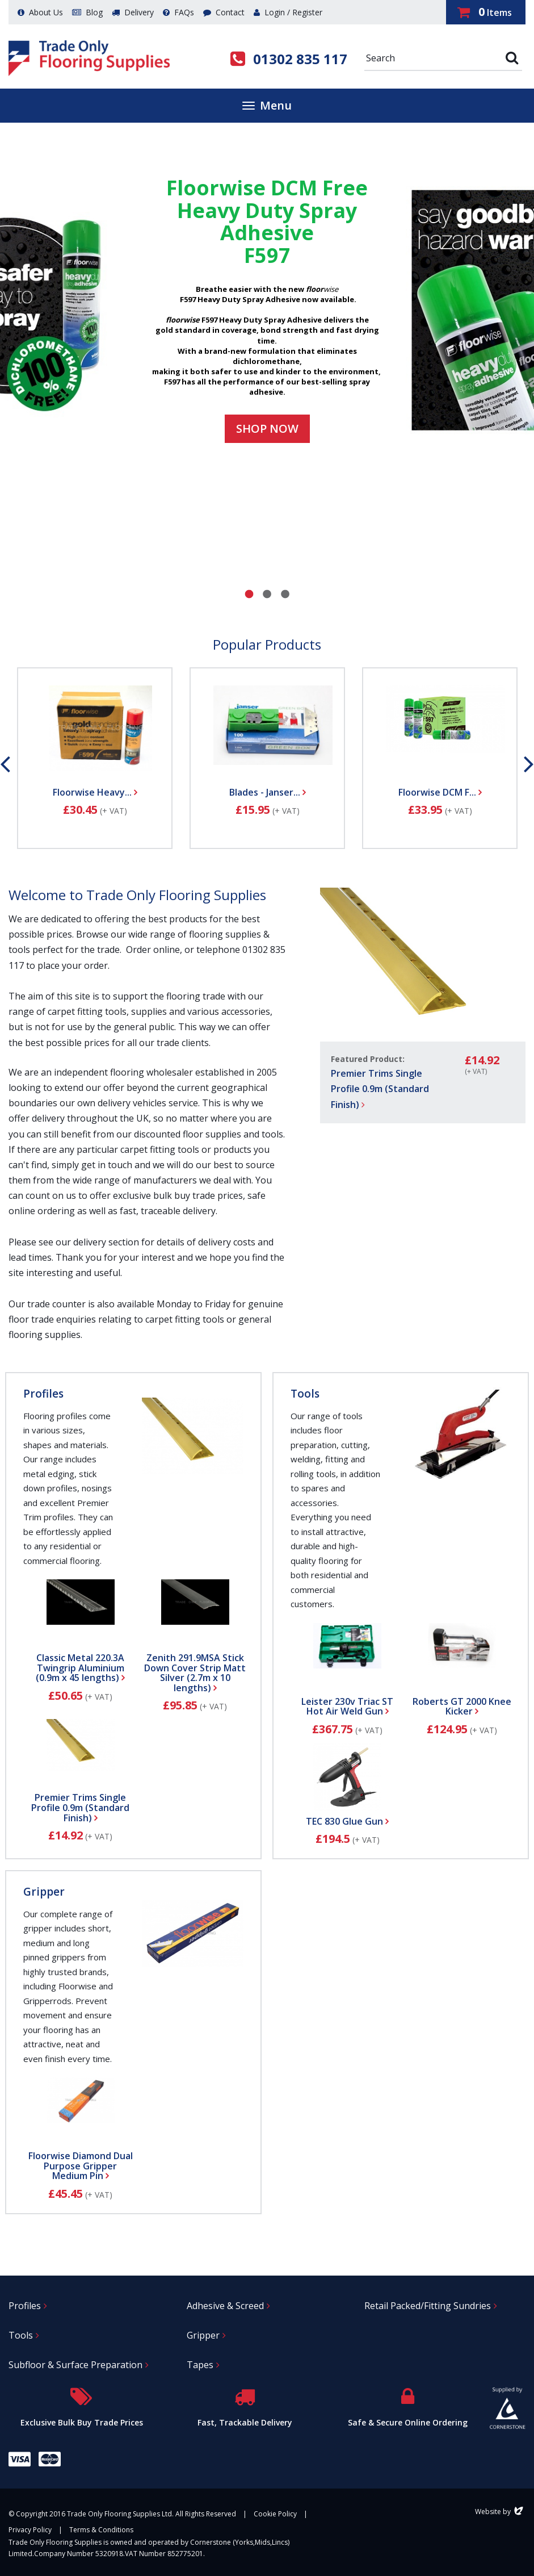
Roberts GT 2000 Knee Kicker (462, 1706)
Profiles (43, 1393)
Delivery (133, 12)
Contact (224, 12)
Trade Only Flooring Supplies (89, 58)
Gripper (44, 1891)
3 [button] (285, 594)
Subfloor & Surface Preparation (75, 2364)
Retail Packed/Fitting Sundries (427, 2305)
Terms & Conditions (101, 2530)
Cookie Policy (275, 2514)
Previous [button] (5, 764)
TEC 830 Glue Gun (347, 1821)
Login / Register (288, 12)
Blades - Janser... (267, 792)
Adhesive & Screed (225, 2305)
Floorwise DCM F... (440, 792)
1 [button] (249, 594)
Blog (87, 12)
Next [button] (529, 764)
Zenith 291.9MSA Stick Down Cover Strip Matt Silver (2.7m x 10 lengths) (195, 1672)
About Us (40, 12)
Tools (305, 1393)
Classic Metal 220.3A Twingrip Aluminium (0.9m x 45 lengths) (80, 1667)
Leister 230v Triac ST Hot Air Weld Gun (347, 1706)
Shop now (267, 428)
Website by (500, 2512)
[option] (267, 311)
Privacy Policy (30, 2530)
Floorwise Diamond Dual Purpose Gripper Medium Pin (80, 2166)
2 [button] (267, 594)
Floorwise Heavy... (95, 792)
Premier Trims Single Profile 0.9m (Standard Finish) (380, 1088)
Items (484, 11)
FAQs (178, 12)
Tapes (200, 2364)
